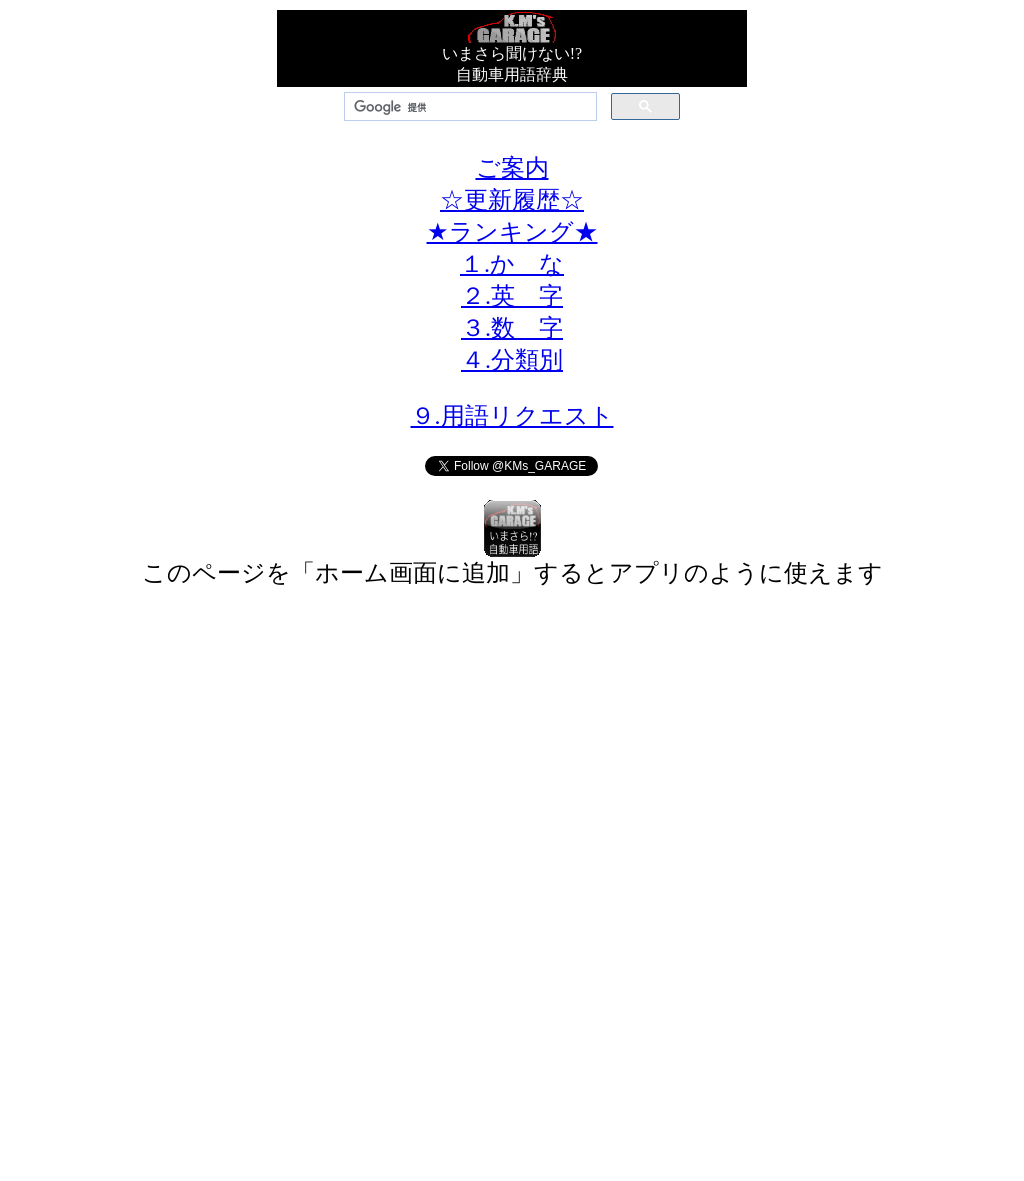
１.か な (512, 264)
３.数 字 (512, 328)
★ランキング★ (512, 232)
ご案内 (512, 168)
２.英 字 (512, 296)
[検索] (468, 107)
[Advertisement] (512, 753)
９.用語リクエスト (512, 416)
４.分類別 (512, 360)
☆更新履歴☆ (512, 200)
